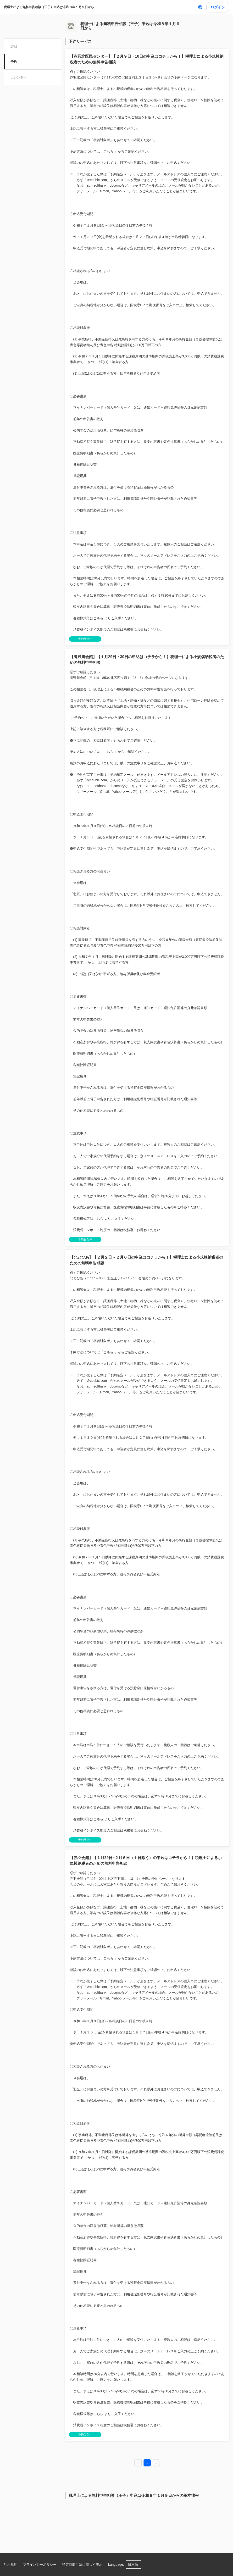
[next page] (156, 2463)
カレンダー (19, 77)
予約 (14, 62)
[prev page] (138, 2463)
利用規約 (10, 2564)
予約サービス (80, 41)
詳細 (14, 46)
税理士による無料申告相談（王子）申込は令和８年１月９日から (49, 7)
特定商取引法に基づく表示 (82, 2564)
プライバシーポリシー (39, 2564)
